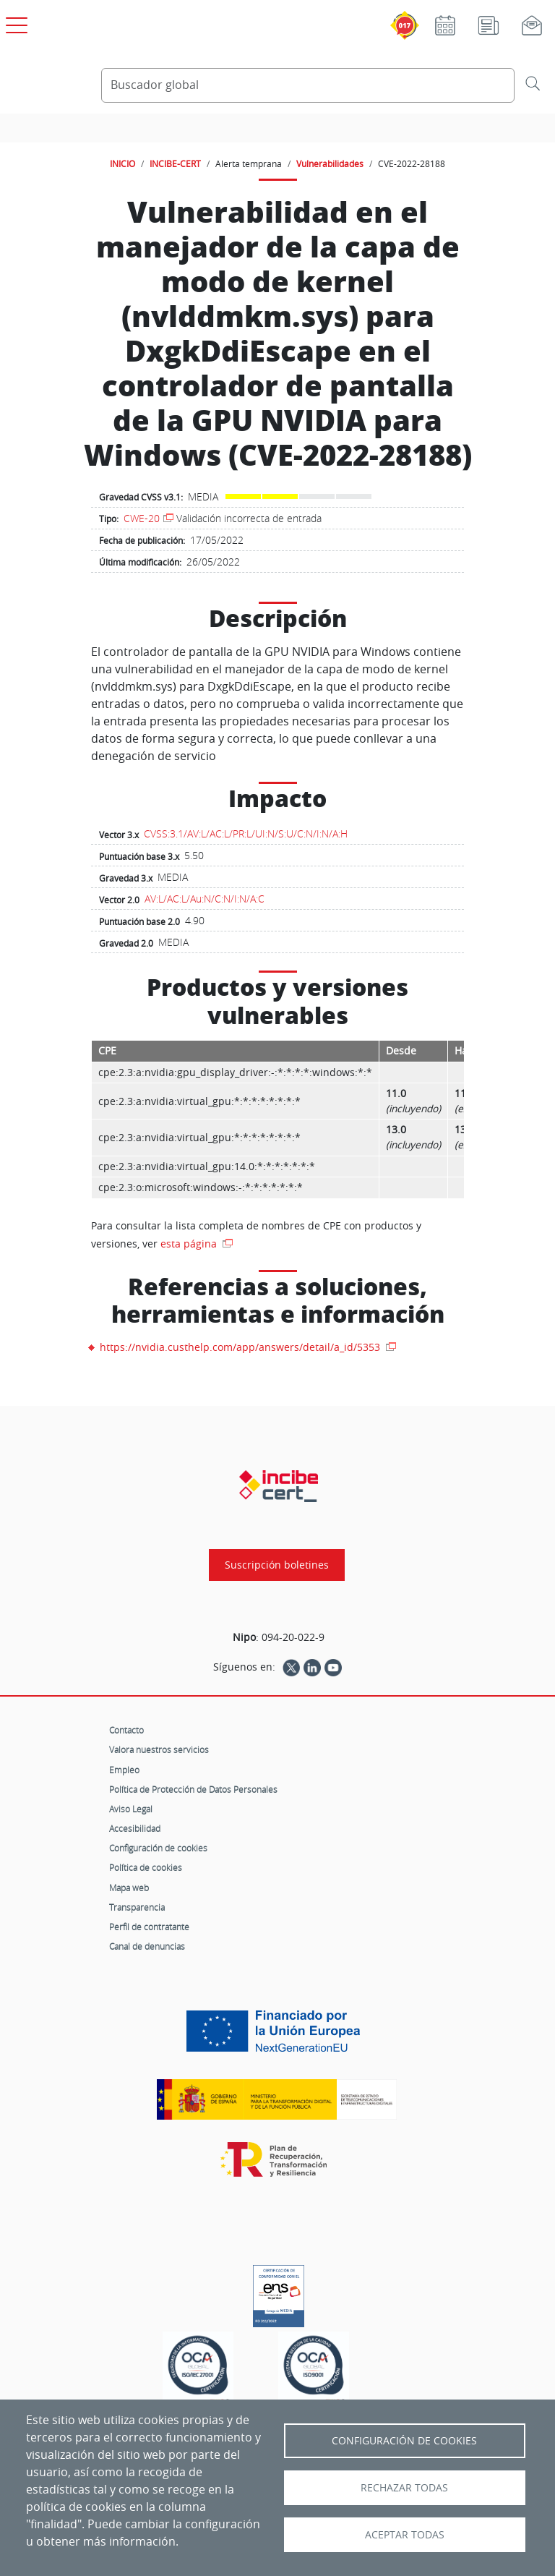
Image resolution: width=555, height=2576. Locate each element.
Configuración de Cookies (404, 2440)
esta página (190, 1243)
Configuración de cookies (158, 1848)
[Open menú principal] (14, 22)
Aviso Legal (130, 1808)
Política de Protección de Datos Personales (193, 1789)
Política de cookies (145, 1867)
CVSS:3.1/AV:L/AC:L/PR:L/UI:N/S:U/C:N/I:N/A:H (246, 833)
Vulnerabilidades (329, 163)
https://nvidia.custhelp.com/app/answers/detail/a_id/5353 (241, 1347)
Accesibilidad (134, 1828)
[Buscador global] (308, 85)
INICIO (122, 163)
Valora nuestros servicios (159, 1749)
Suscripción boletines (277, 1564)
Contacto (126, 1730)
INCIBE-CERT (175, 163)
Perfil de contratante (149, 1926)
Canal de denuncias (147, 1946)
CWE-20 (142, 518)
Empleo (124, 1769)
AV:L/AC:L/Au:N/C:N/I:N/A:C (204, 898)
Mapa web (129, 1887)
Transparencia (137, 1907)
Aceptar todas (404, 2534)
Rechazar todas (404, 2487)
